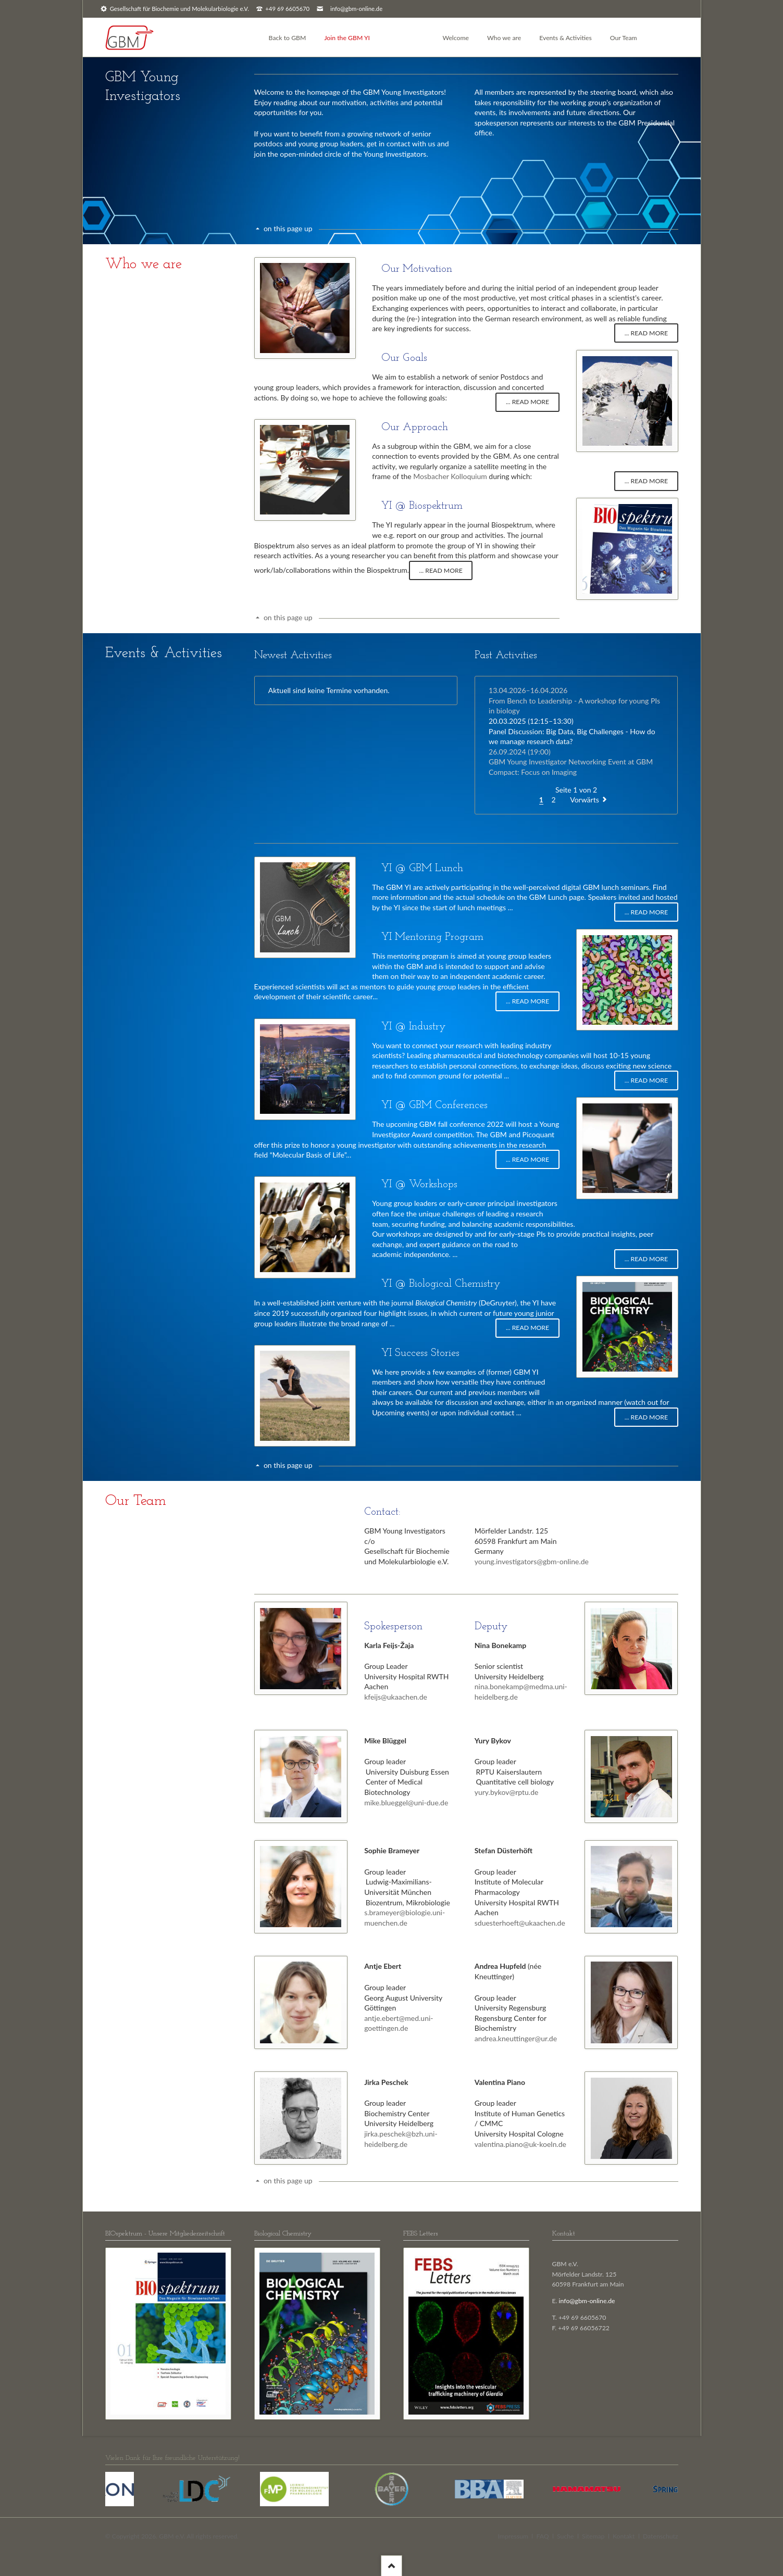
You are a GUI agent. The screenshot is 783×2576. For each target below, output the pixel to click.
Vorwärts (584, 799)
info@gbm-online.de (356, 8)
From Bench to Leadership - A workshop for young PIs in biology (574, 700)
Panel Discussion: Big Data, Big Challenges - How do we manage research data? (572, 731)
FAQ (542, 2536)
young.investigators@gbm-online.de (532, 1561)
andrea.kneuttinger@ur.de (516, 2038)
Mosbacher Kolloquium (450, 476)
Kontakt (624, 2536)
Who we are (504, 38)
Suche (565, 2536)
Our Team (623, 38)
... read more (646, 333)
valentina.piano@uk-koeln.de (520, 2144)
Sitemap (593, 2536)
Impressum (513, 2536)
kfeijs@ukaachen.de (395, 1696)
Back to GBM (287, 38)
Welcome (455, 38)
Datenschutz (660, 2536)
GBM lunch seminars (616, 887)
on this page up (288, 228)
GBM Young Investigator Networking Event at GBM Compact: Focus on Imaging (571, 761)
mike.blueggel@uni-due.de (406, 1802)
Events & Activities (565, 38)
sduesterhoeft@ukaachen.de (520, 1922)
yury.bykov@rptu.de (507, 1792)
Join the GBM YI (347, 38)
